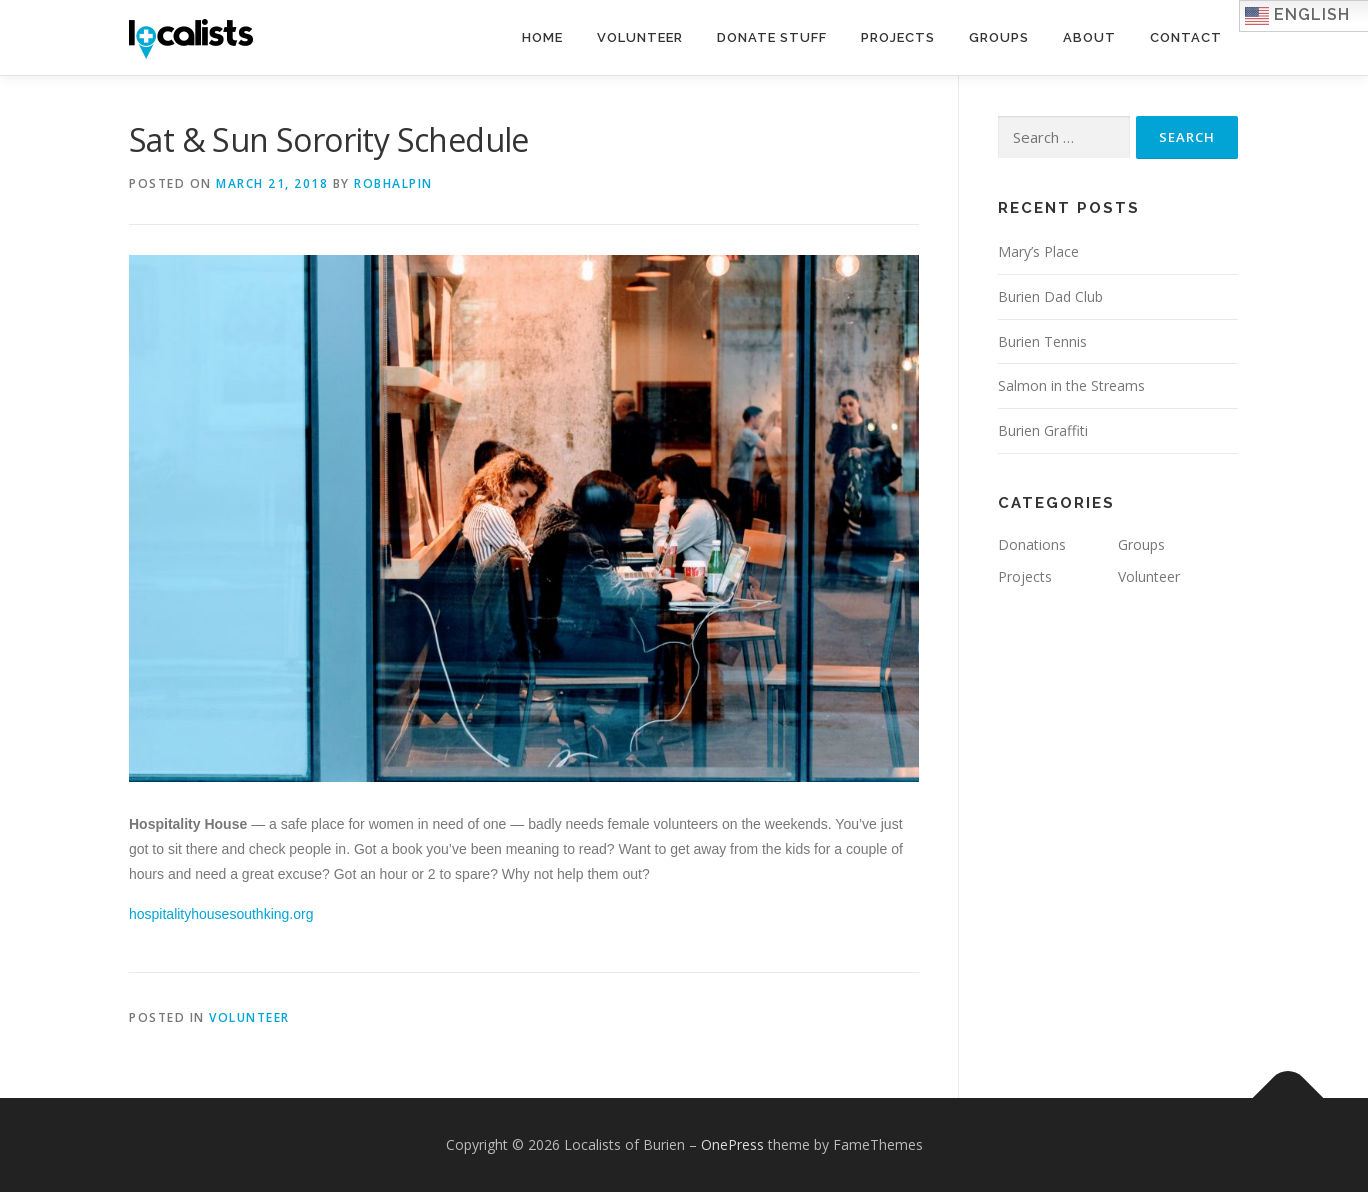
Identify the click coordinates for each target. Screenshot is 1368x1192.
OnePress (732, 1144)
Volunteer (640, 37)
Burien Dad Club (1050, 296)
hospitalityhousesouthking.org (221, 914)
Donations (1032, 544)
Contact (1186, 37)
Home (542, 37)
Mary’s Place (1038, 251)
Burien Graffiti (1043, 430)
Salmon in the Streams (1071, 385)
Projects (898, 37)
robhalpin (393, 183)
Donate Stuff (772, 37)
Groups (999, 37)
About (1089, 37)
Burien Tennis (1042, 341)
